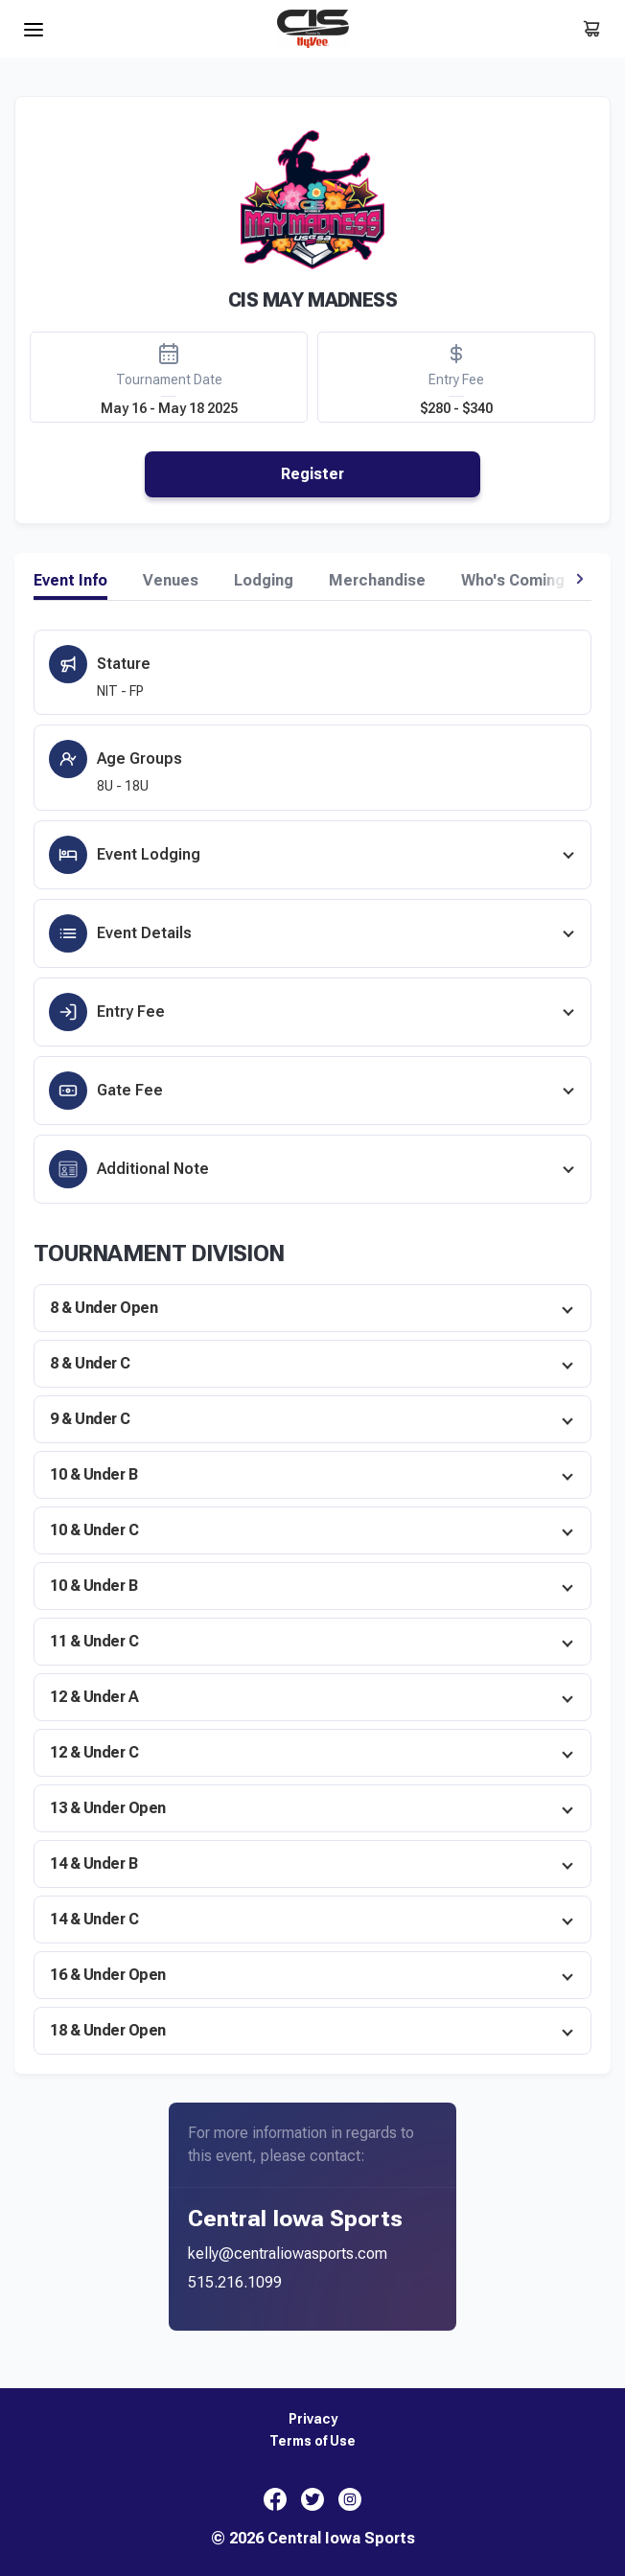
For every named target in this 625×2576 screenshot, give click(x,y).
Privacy (313, 2419)
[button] (579, 579)
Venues (170, 580)
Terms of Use (312, 2441)
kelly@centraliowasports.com (287, 2253)
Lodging (263, 580)
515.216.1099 (235, 2282)
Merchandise (377, 580)
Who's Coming (513, 580)
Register (312, 474)
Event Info (70, 580)
